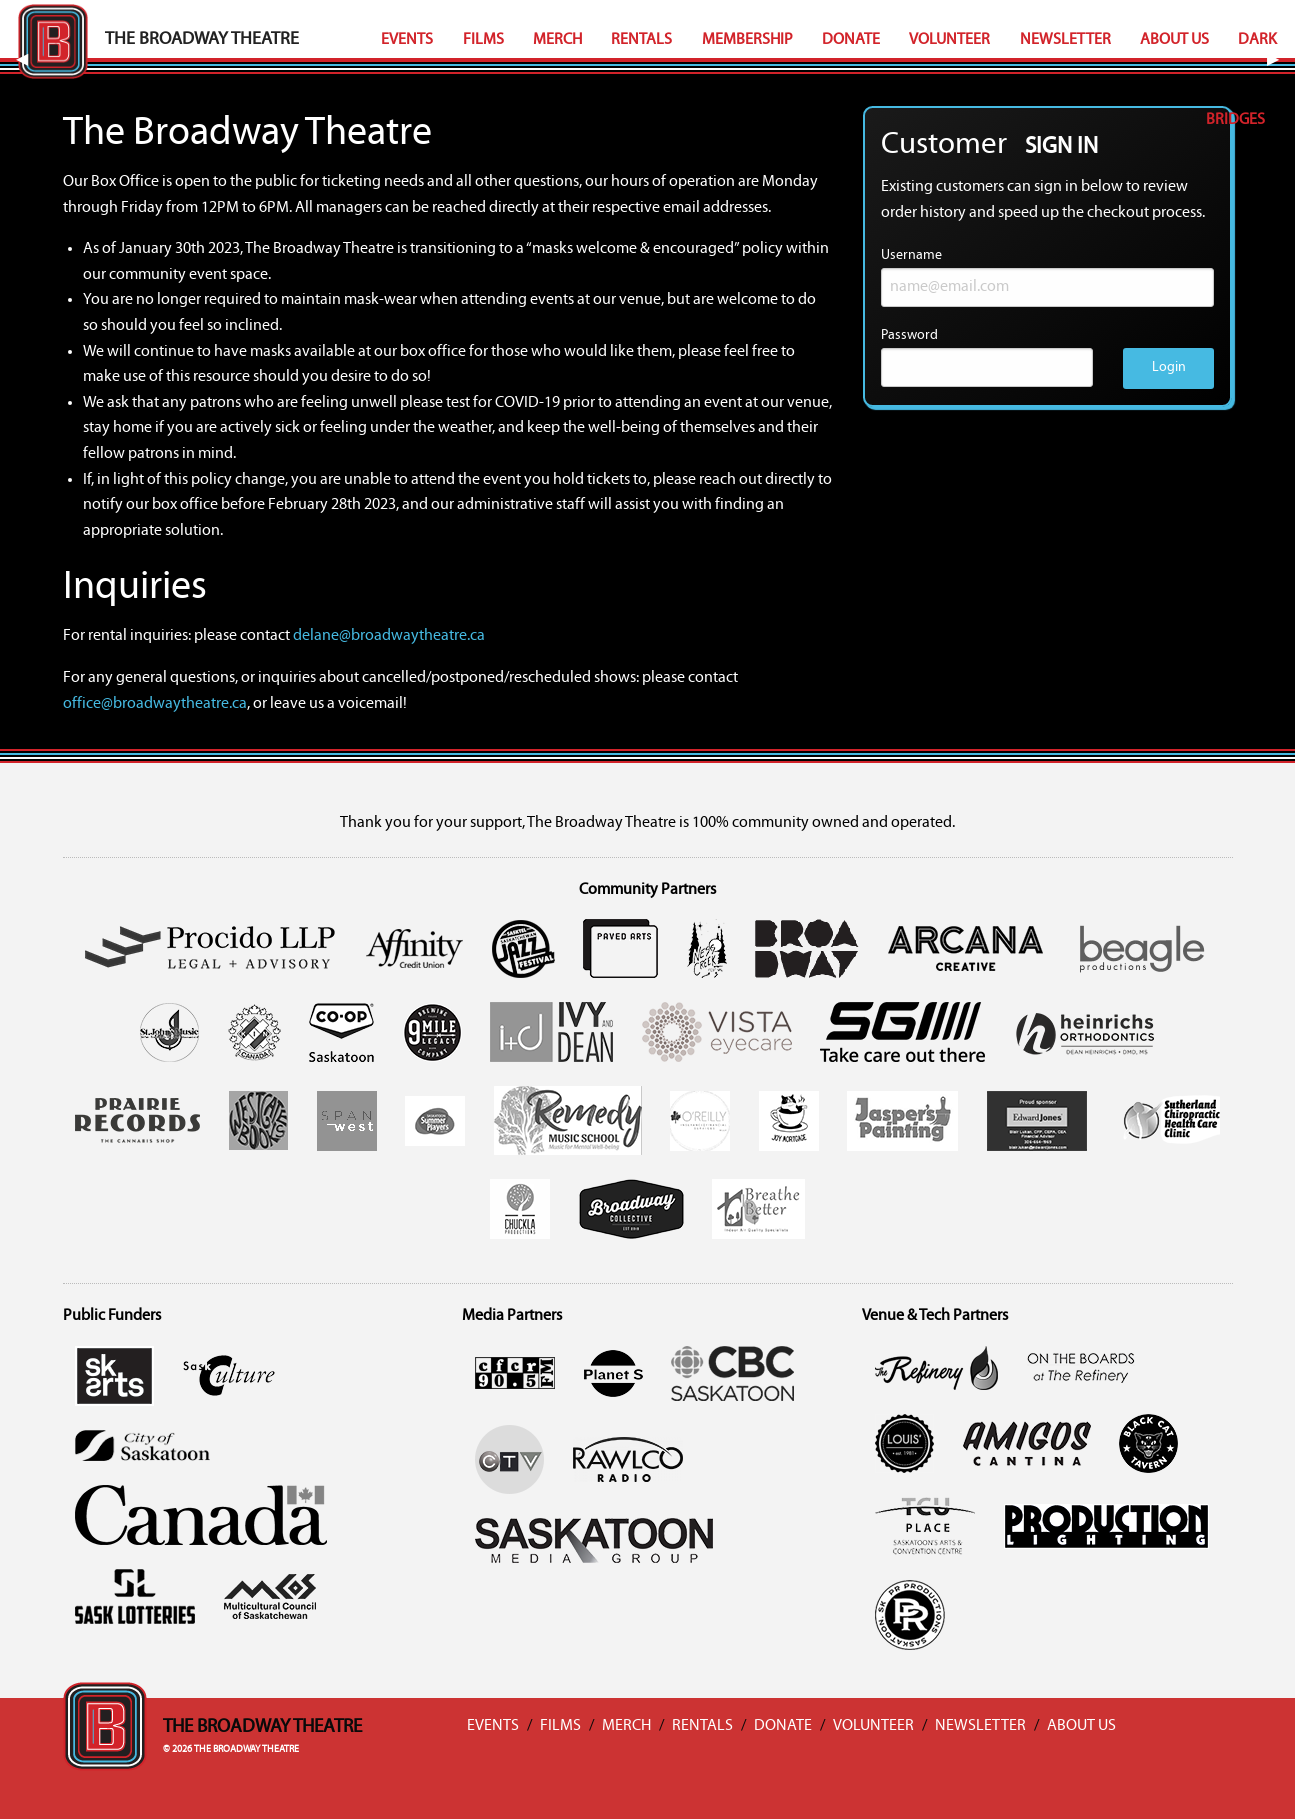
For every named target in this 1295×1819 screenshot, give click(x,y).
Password (987, 357)
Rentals (641, 40)
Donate (851, 40)
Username (1048, 277)
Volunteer (949, 40)
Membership (747, 40)
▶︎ (1281, 60)
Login (1169, 367)
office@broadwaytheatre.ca (155, 704)
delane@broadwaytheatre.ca (389, 636)
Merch (557, 40)
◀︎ (30, 60)
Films (483, 40)
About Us (1174, 40)
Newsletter (1065, 40)
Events (407, 40)
